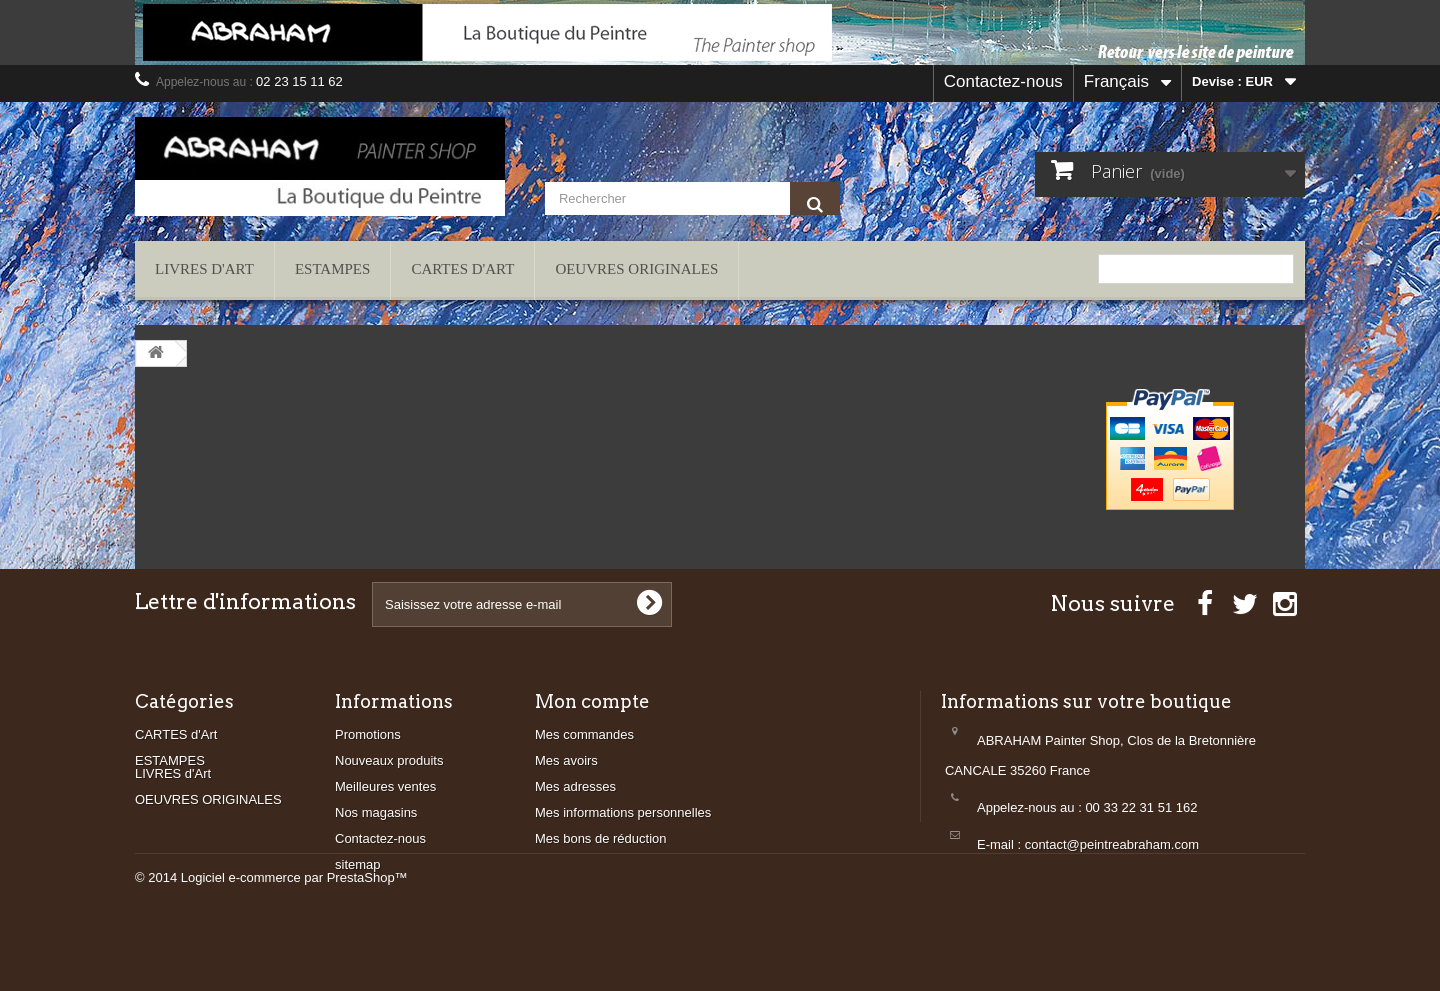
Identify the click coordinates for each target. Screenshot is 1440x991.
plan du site (1262, 310)
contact (1191, 310)
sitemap (358, 864)
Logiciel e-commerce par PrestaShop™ (294, 936)
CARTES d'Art (462, 269)
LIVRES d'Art (204, 269)
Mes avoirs (566, 760)
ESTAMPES (332, 269)
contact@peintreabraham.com (1112, 844)
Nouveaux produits (389, 760)
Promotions (368, 734)
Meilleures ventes (385, 786)
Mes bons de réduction (601, 838)
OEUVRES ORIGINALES (636, 269)
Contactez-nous (1003, 81)
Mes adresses (575, 786)
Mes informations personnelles (623, 812)
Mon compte (592, 701)
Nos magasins (376, 812)
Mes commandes (584, 734)
